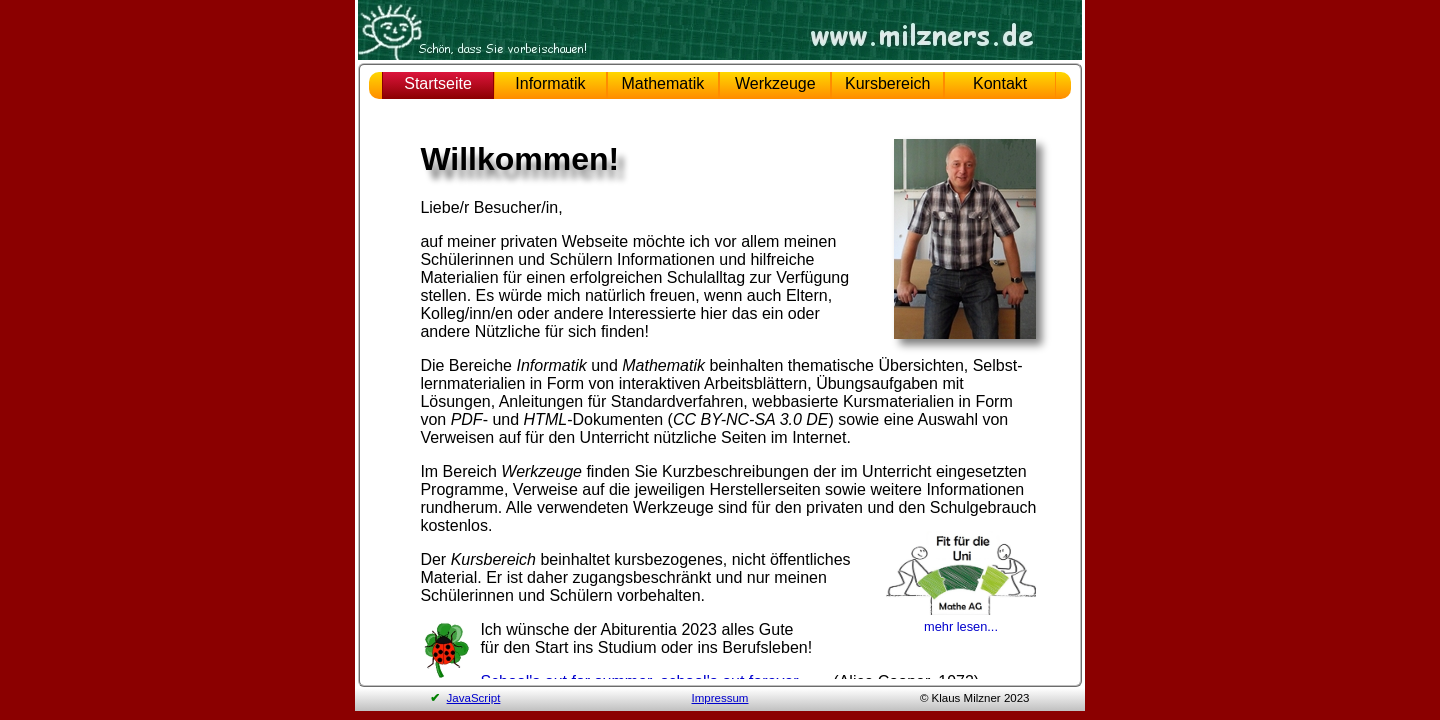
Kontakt (1000, 83)
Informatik (550, 83)
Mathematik (663, 83)
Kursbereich (887, 83)
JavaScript (474, 698)
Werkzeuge (775, 83)
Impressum (720, 698)
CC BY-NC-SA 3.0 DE (751, 419)
